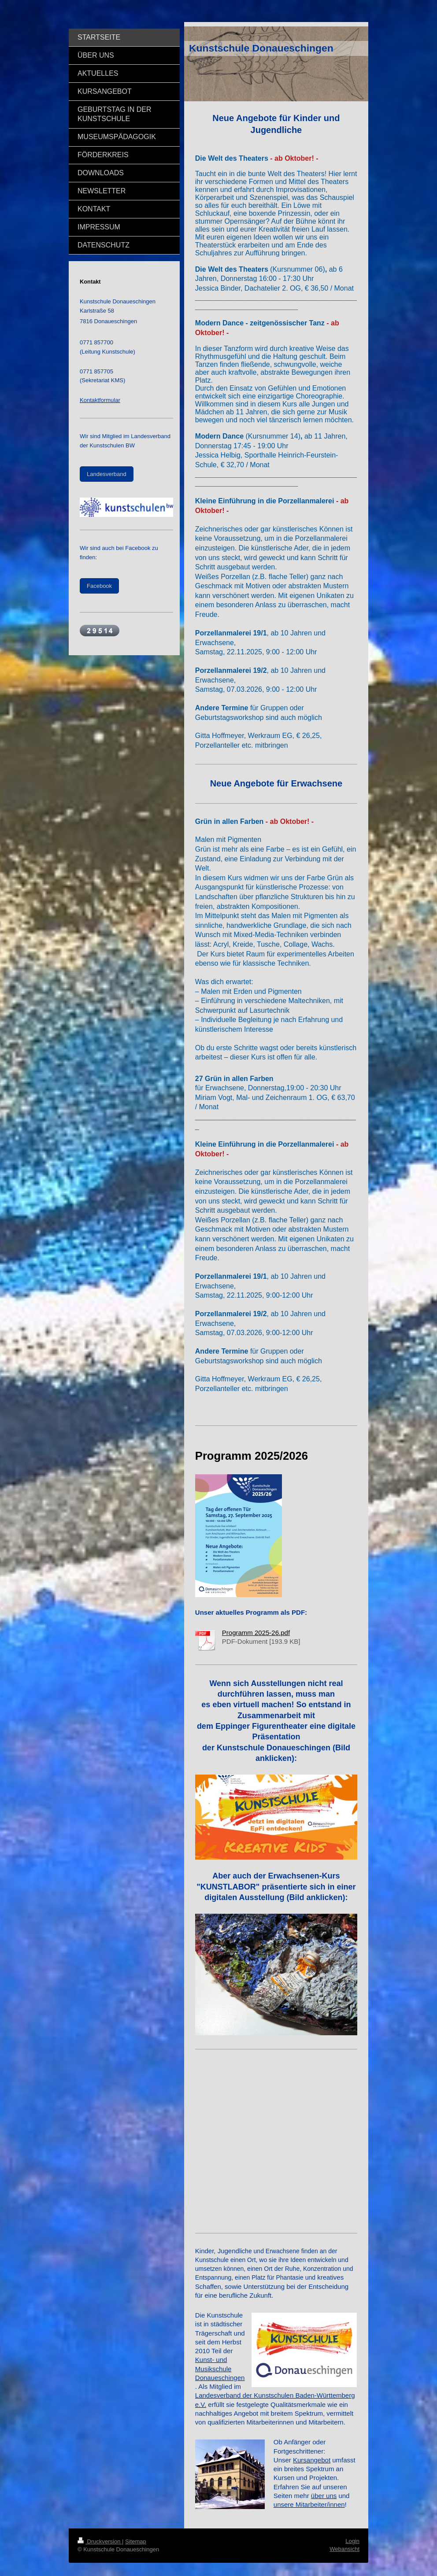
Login (352, 2541)
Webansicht (344, 2549)
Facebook (99, 586)
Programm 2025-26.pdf (256, 1632)
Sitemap (135, 2541)
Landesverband (106, 474)
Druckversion (100, 2541)
